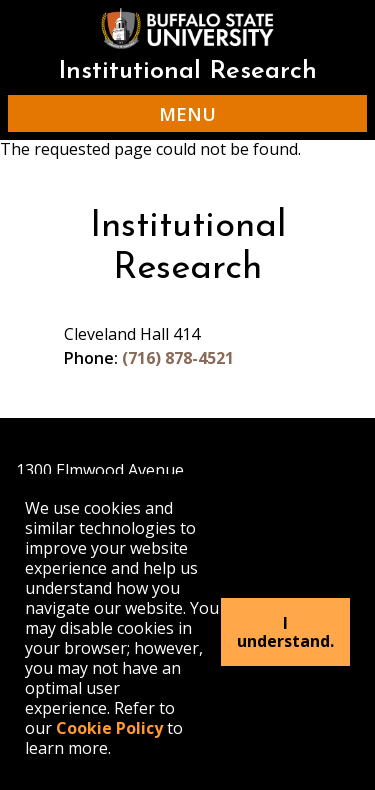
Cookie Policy (109, 728)
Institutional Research (187, 71)
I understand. (285, 632)
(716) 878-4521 (178, 358)
